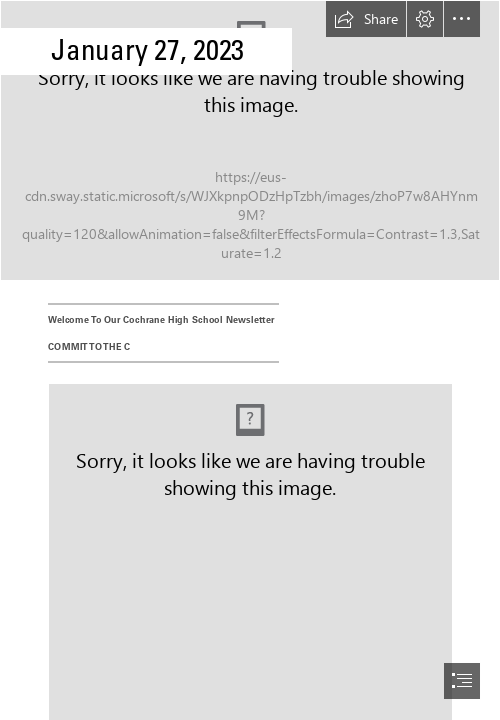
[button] (366, 19)
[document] (250, 360)
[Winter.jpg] (250, 140)
